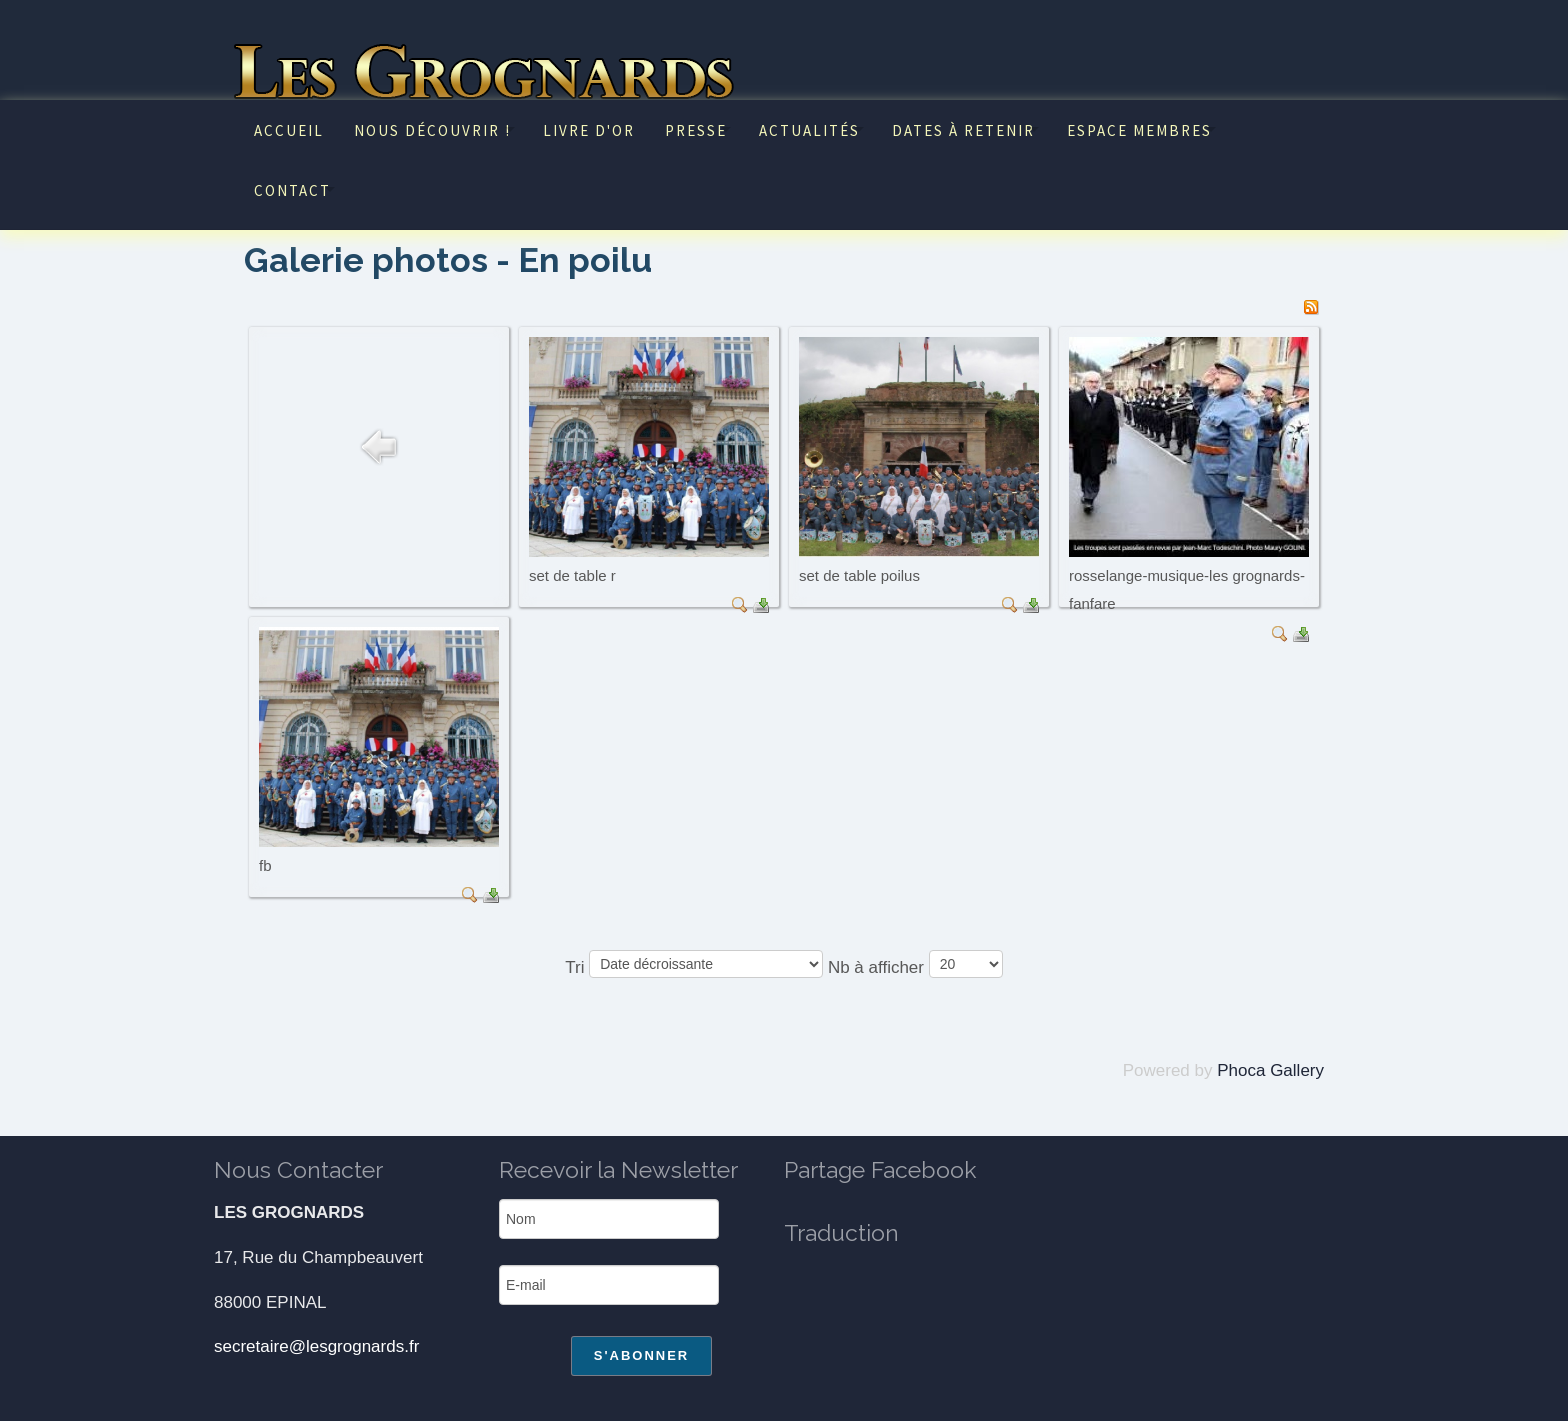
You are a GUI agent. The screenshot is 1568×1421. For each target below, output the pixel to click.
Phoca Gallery (1270, 1070)
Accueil (289, 130)
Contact (292, 190)
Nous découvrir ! (432, 130)
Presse (696, 130)
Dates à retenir (963, 130)
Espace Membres (1139, 130)
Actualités (809, 130)
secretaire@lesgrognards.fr (316, 1346)
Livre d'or (589, 130)
